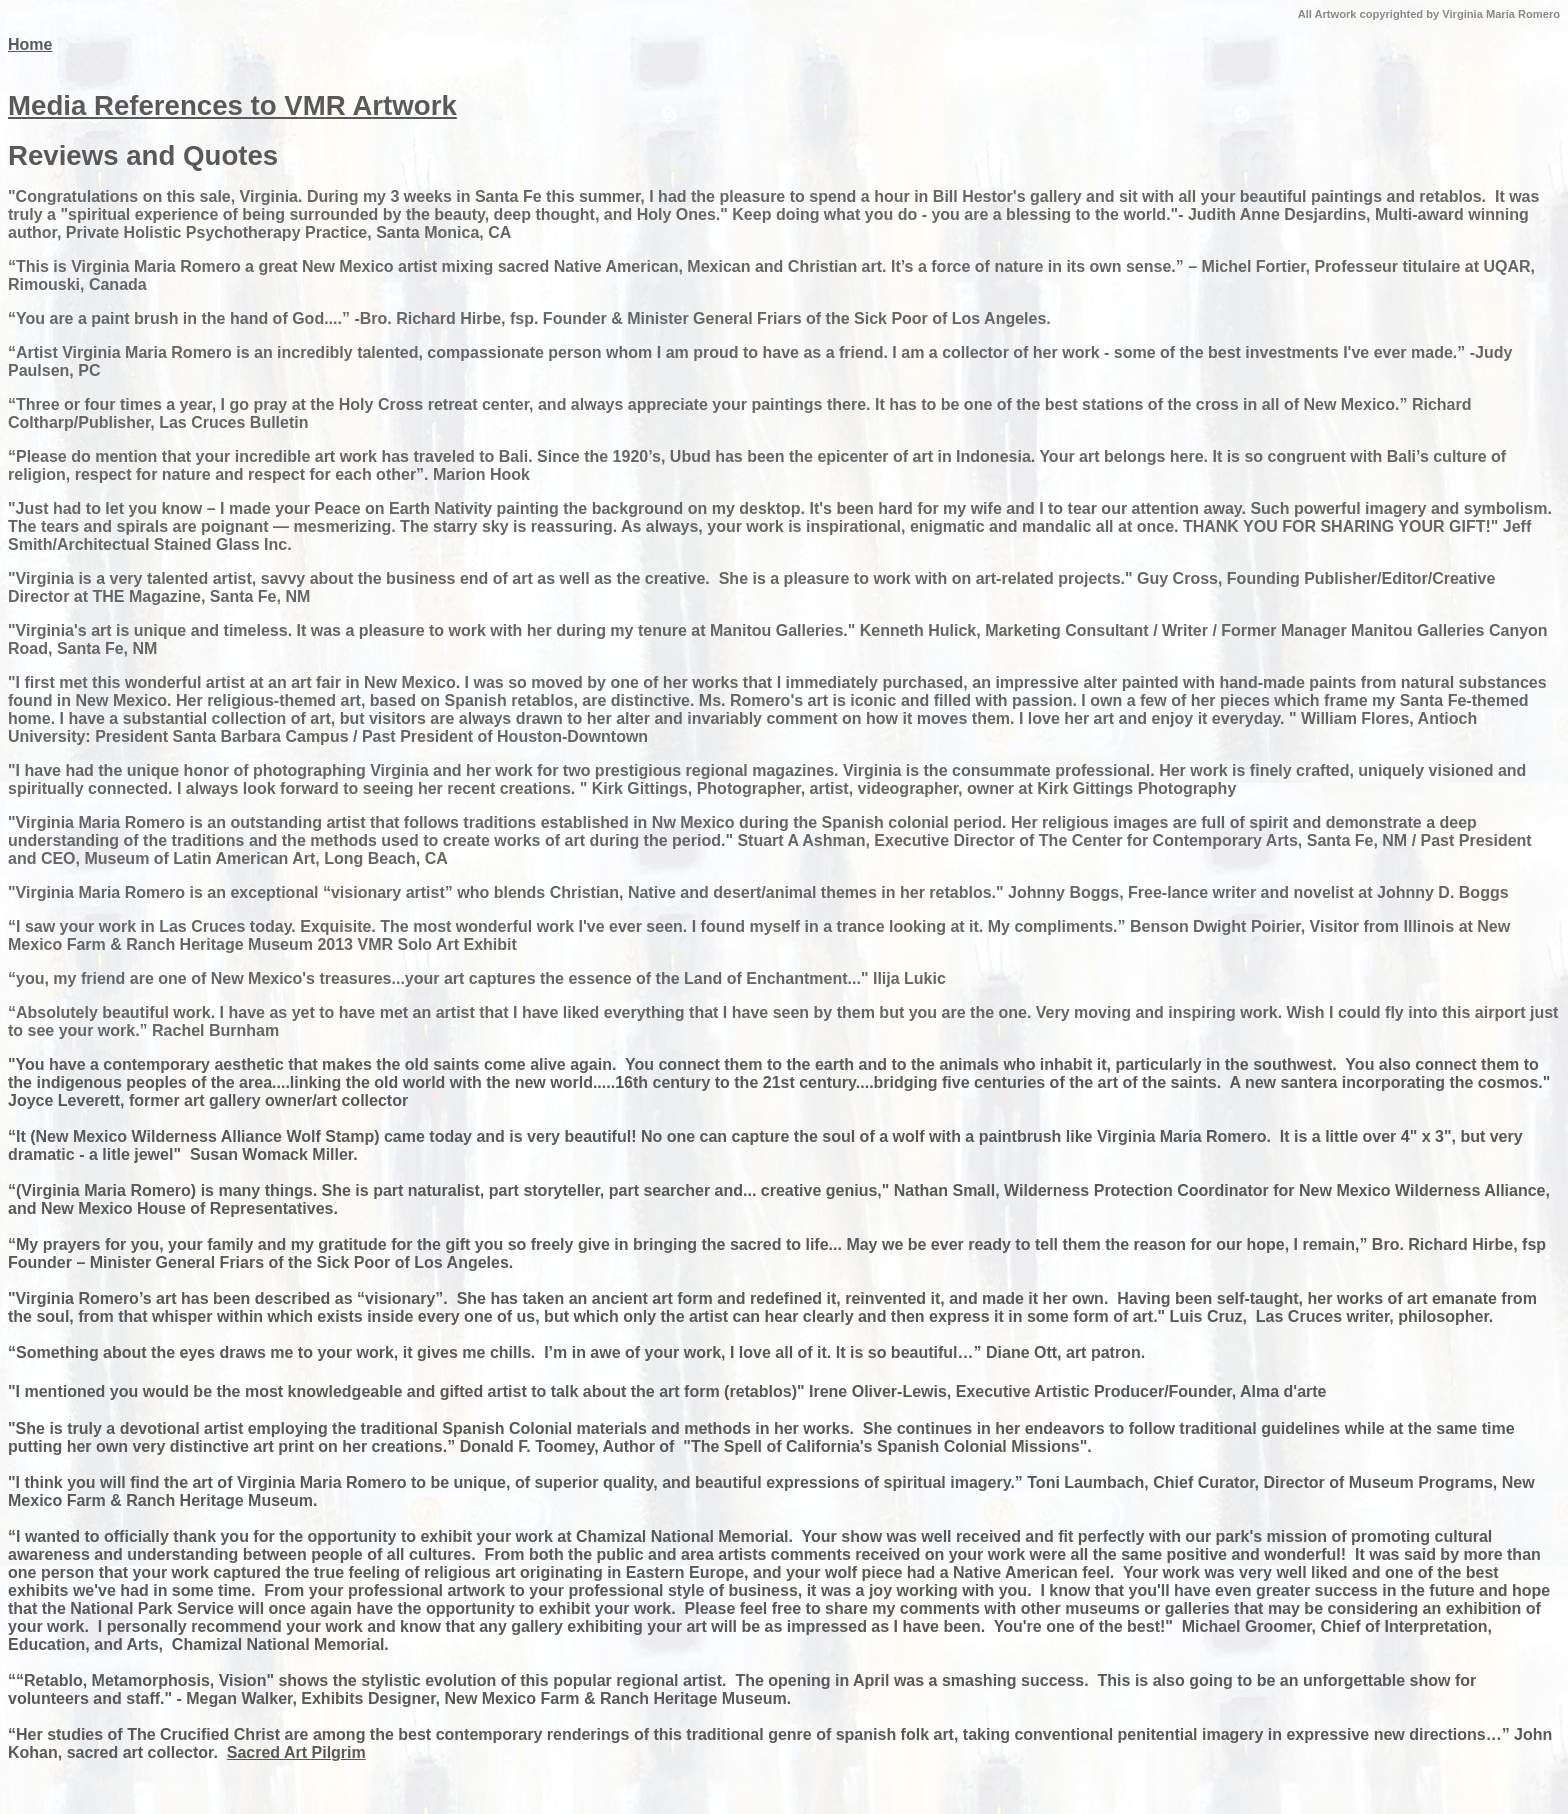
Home (30, 44)
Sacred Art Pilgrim (296, 1752)
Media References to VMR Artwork (232, 105)
